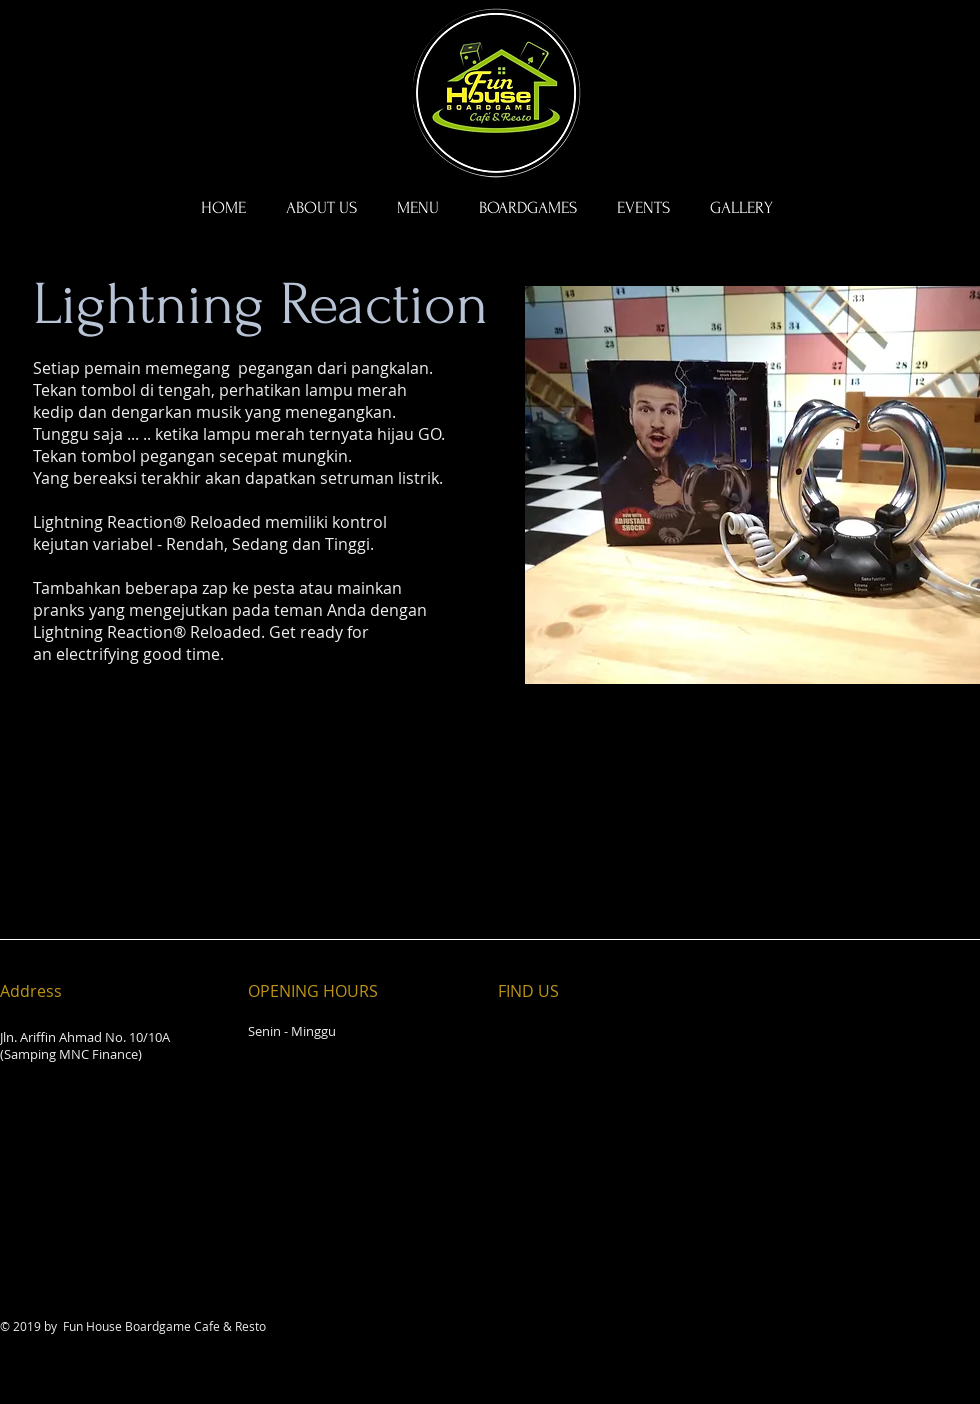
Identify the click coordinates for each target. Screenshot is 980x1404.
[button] (528, 208)
